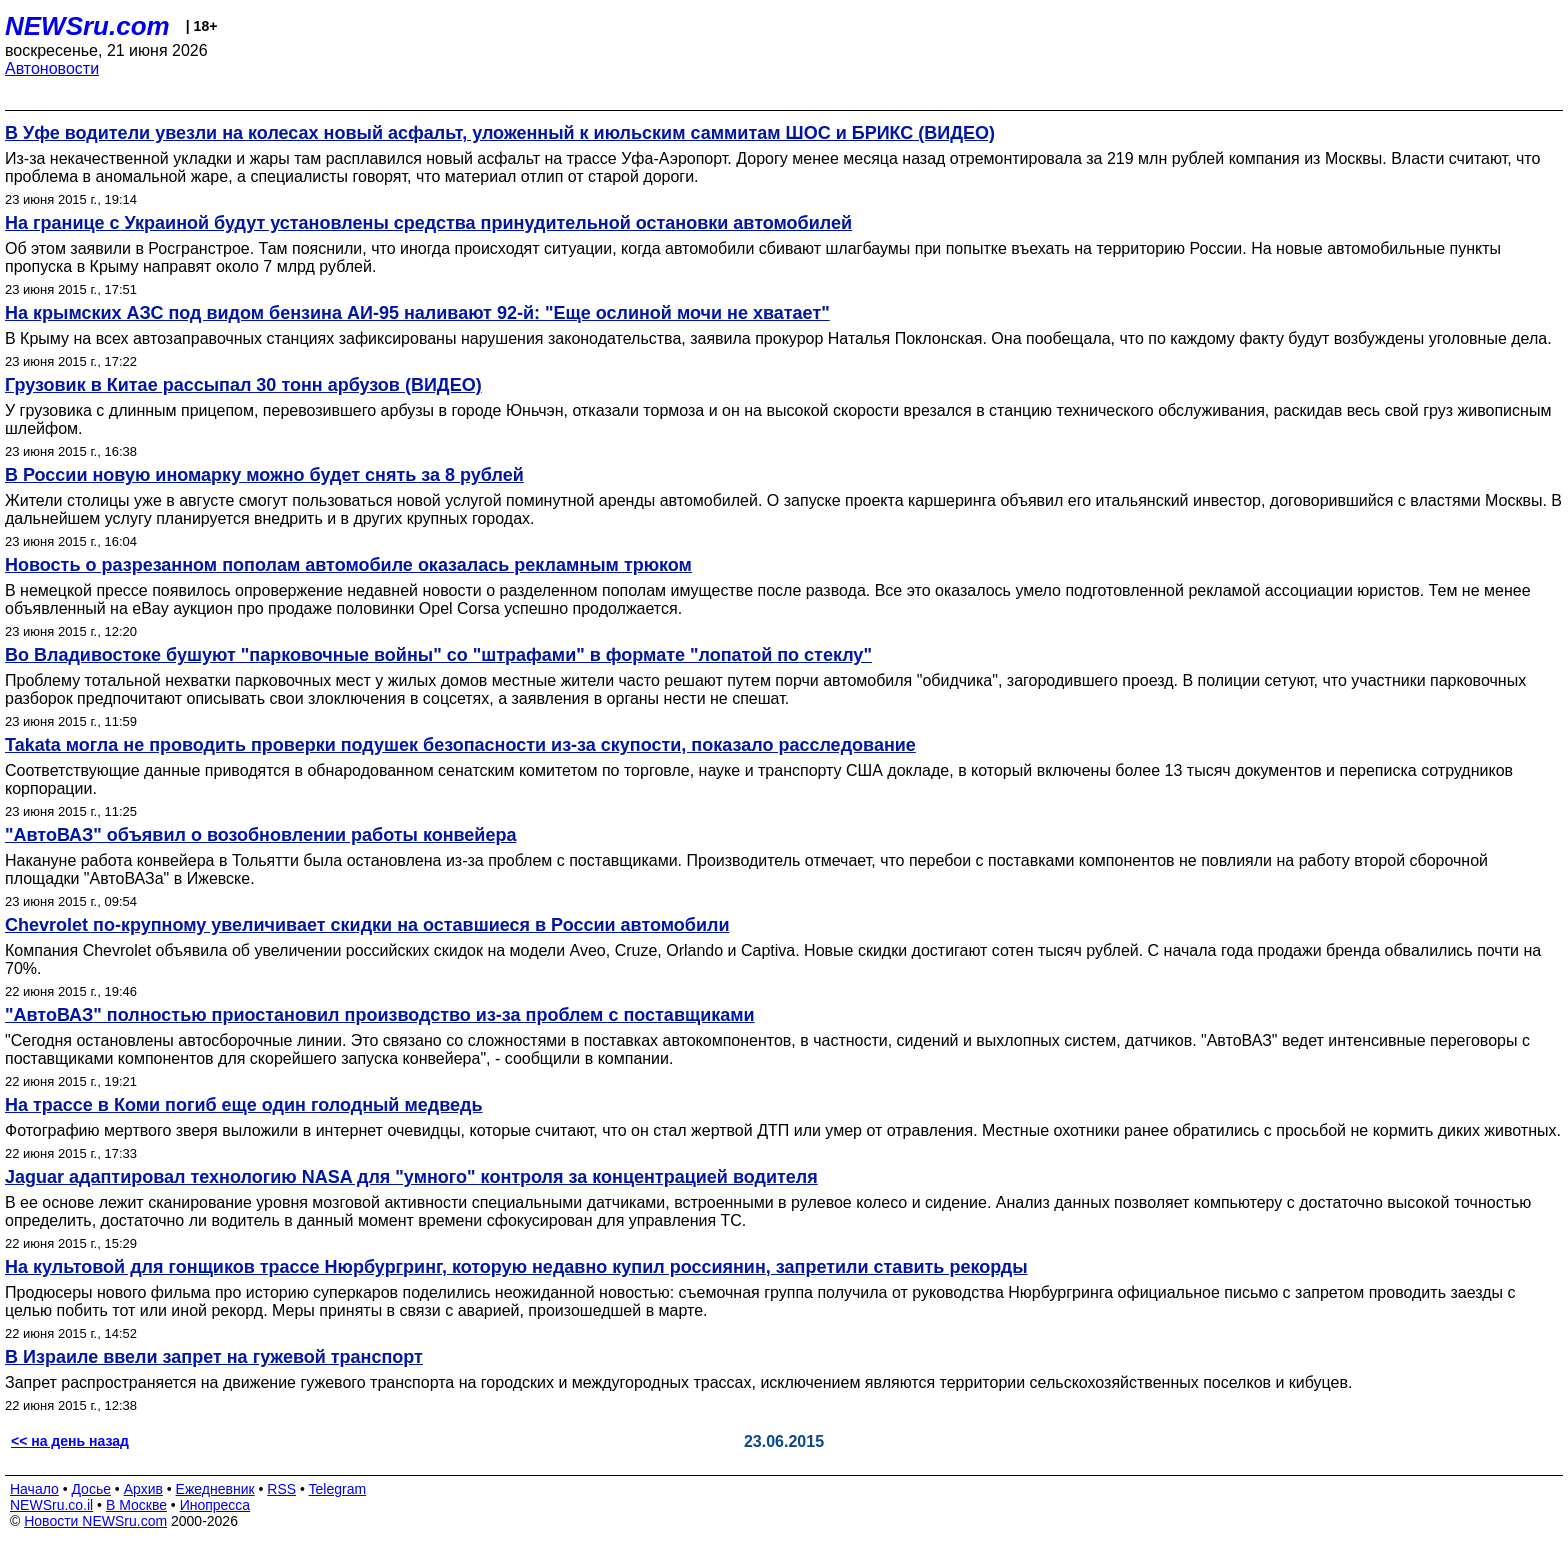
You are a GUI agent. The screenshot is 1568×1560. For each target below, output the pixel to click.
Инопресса (215, 1505)
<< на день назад (70, 1441)
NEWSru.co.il (51, 1505)
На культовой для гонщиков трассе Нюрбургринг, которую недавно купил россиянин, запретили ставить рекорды (516, 1267)
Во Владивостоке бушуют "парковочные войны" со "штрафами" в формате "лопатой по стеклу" (438, 655)
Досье (91, 1489)
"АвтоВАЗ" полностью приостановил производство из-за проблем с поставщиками (380, 1015)
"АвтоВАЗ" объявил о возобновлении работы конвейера (260, 835)
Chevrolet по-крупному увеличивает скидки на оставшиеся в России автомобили (367, 925)
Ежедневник (215, 1489)
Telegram (338, 1489)
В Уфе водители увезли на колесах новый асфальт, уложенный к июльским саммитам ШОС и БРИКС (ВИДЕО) (500, 133)
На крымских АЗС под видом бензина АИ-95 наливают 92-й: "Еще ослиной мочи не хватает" (417, 313)
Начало (34, 1489)
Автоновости (52, 68)
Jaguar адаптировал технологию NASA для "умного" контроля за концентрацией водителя (411, 1177)
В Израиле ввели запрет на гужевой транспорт (214, 1357)
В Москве (136, 1505)
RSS (281, 1489)
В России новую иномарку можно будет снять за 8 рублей (264, 475)
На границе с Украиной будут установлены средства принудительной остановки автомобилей (428, 223)
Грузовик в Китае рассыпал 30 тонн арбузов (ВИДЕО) (243, 385)
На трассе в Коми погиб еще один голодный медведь (244, 1105)
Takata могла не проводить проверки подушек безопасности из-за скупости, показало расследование (460, 745)
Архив (143, 1489)
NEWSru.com (87, 26)
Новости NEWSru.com (95, 1521)
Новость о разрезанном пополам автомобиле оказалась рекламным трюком (348, 565)
